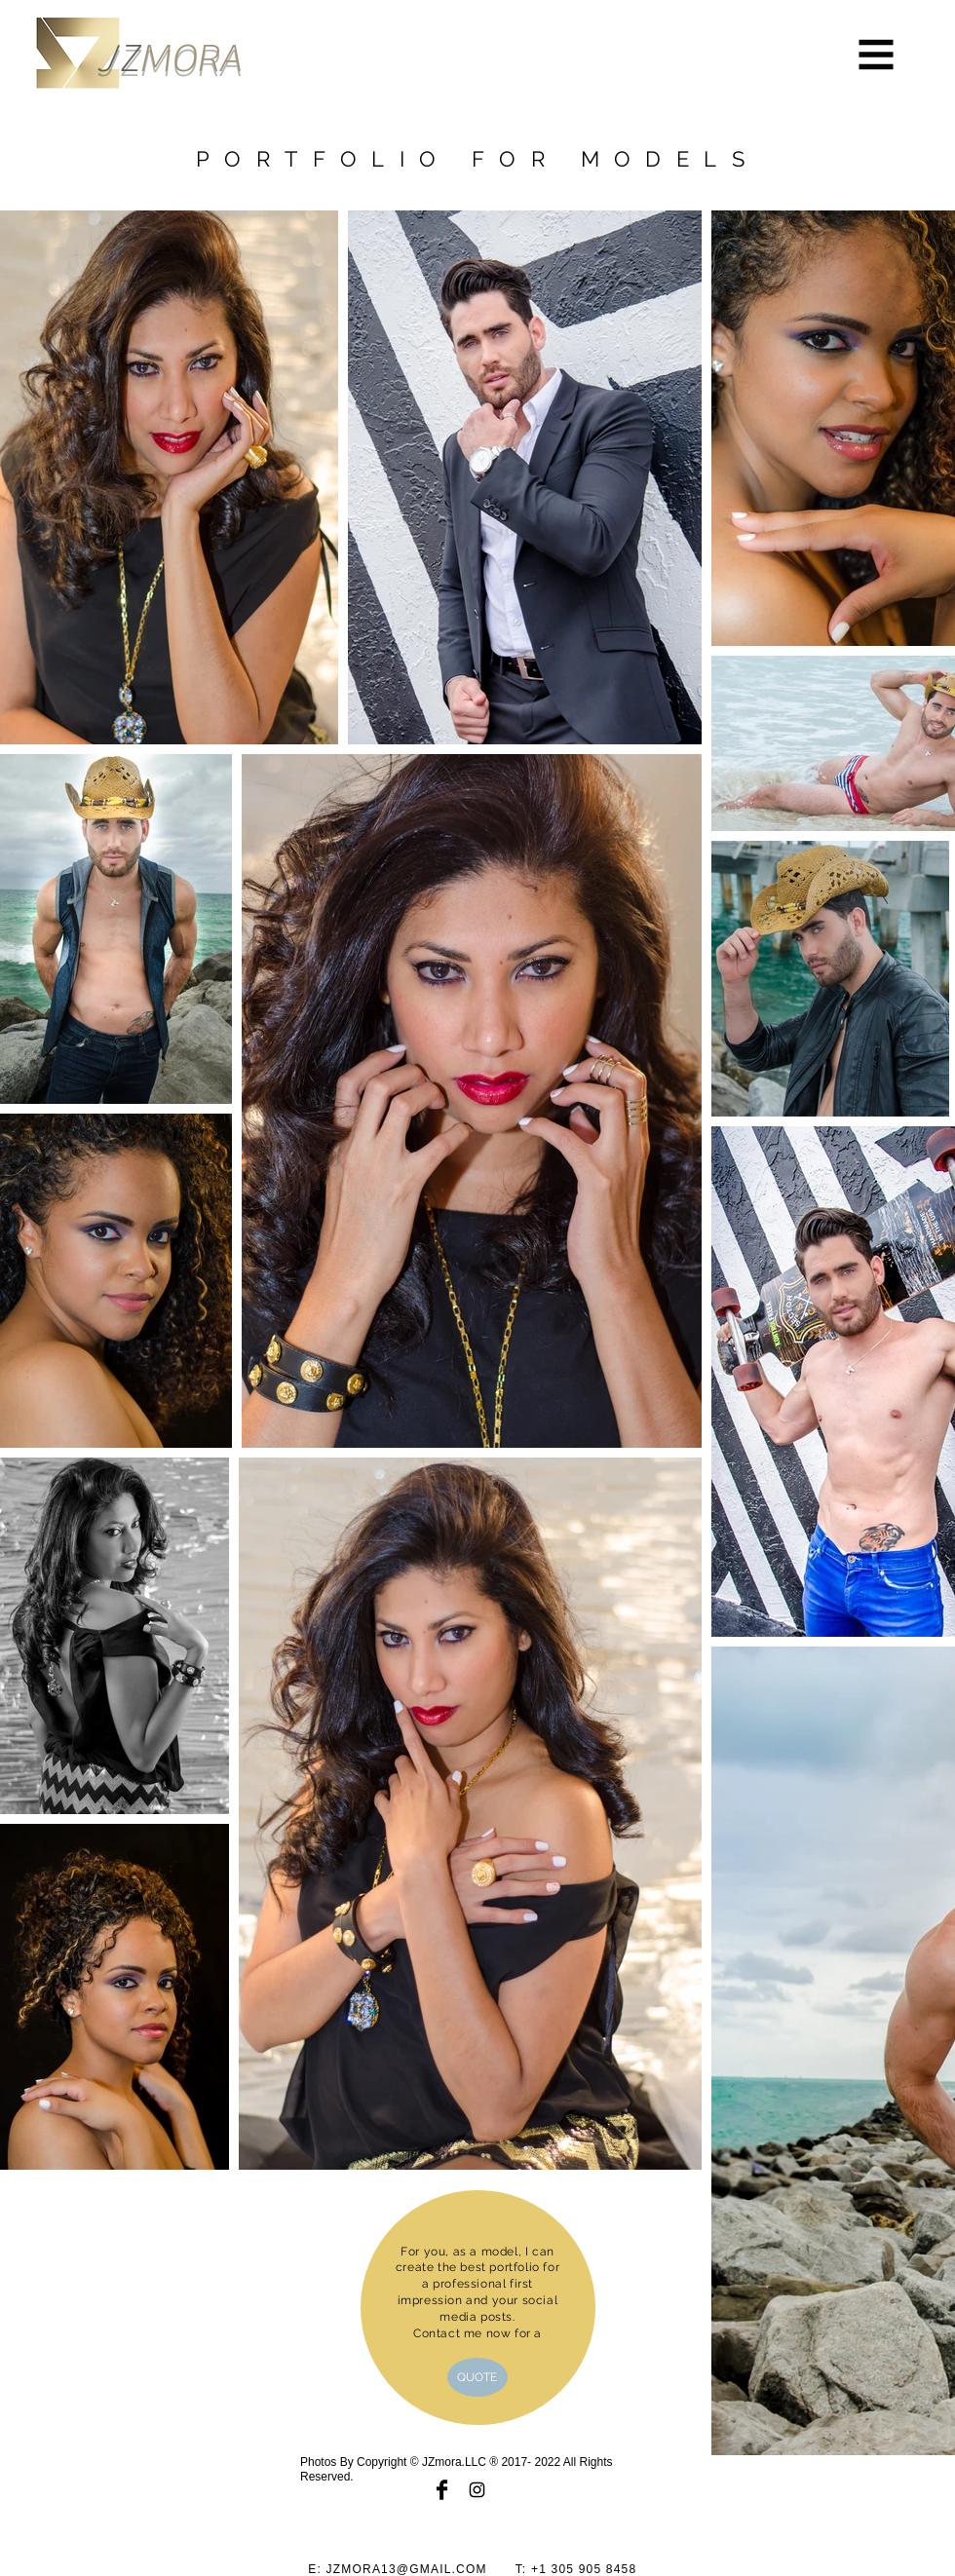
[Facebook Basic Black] (442, 2490)
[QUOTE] (477, 2377)
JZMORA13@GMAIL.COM (406, 2569)
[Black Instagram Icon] (477, 2490)
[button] (877, 55)
